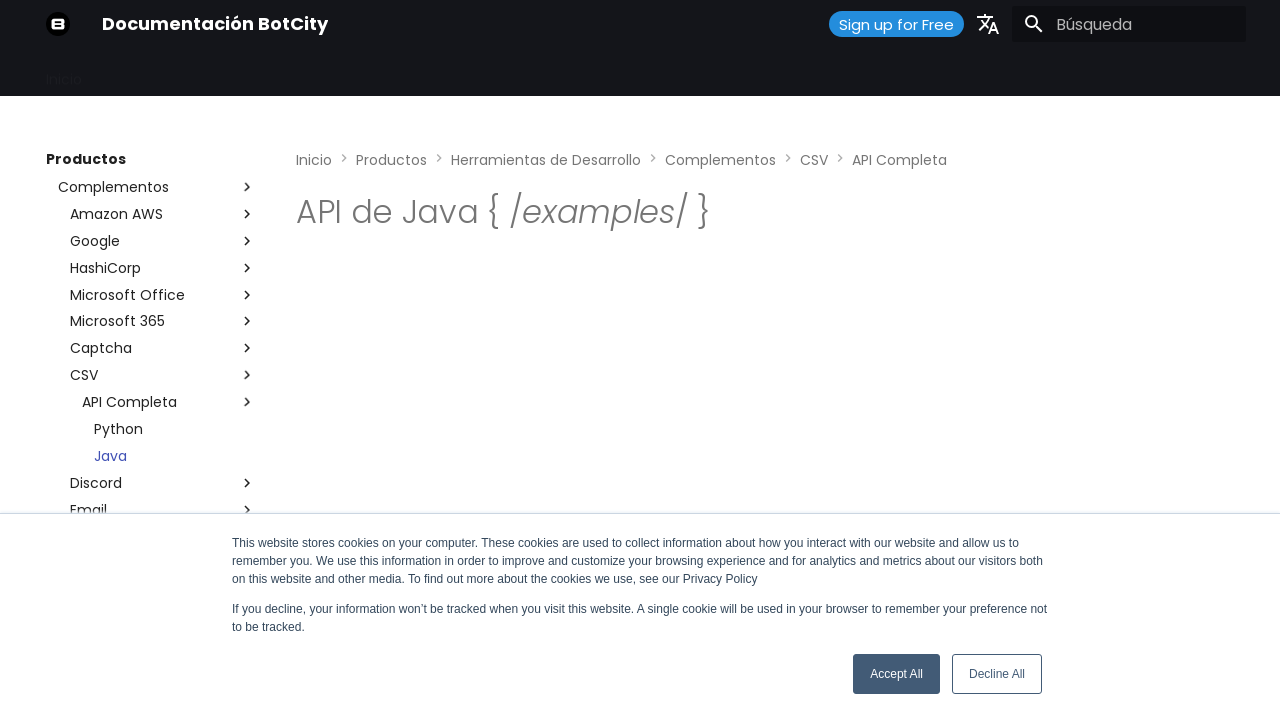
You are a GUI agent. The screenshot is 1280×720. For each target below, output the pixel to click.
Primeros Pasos (158, 73)
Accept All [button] (896, 674)
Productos (270, 73)
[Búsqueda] (1129, 24)
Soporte (506, 73)
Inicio (64, 73)
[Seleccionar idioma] (988, 24)
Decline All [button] (997, 674)
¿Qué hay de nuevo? (631, 73)
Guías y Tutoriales (392, 73)
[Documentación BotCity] (58, 24)
